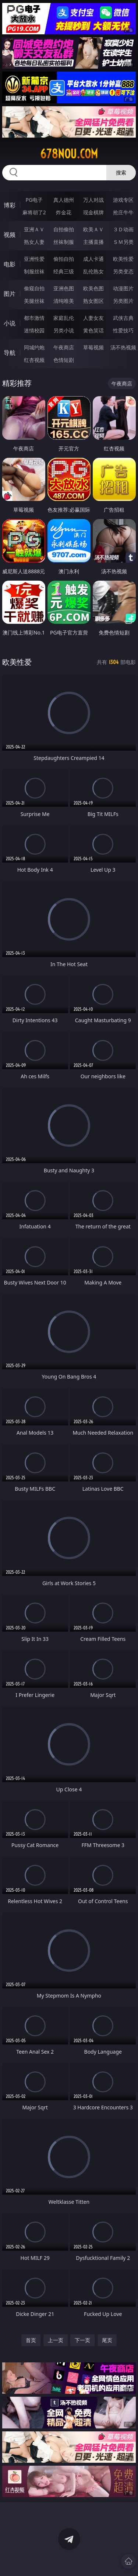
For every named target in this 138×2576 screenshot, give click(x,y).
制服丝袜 (34, 271)
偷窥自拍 (34, 288)
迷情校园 (34, 330)
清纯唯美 (63, 300)
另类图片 (123, 300)
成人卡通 (93, 258)
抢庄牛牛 (123, 212)
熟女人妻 (34, 241)
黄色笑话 (93, 330)
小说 (9, 323)
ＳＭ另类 (123, 241)
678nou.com (69, 153)
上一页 (55, 2340)
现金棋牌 (93, 212)
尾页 (107, 2340)
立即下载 (111, 2559)
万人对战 (93, 199)
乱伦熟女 (93, 271)
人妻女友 (93, 317)
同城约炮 (34, 347)
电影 (9, 264)
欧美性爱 (123, 258)
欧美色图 (93, 288)
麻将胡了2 (34, 212)
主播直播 (93, 241)
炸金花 (63, 212)
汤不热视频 (123, 347)
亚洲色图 (63, 288)
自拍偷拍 (63, 229)
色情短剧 (63, 359)
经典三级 (63, 271)
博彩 (9, 205)
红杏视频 (34, 359)
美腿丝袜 (34, 300)
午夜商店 (63, 347)
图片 (9, 294)
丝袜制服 (63, 241)
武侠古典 (123, 317)
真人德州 (63, 199)
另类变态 (123, 271)
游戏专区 (123, 199)
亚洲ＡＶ (34, 229)
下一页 (82, 2340)
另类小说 (63, 330)
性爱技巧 (123, 330)
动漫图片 (123, 288)
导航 (9, 353)
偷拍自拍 (63, 258)
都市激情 (34, 317)
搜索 (121, 172)
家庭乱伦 (63, 317)
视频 (9, 235)
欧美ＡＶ (93, 229)
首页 (31, 2340)
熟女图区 (93, 300)
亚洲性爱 (34, 258)
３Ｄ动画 (123, 229)
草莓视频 (93, 347)
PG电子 (34, 199)
